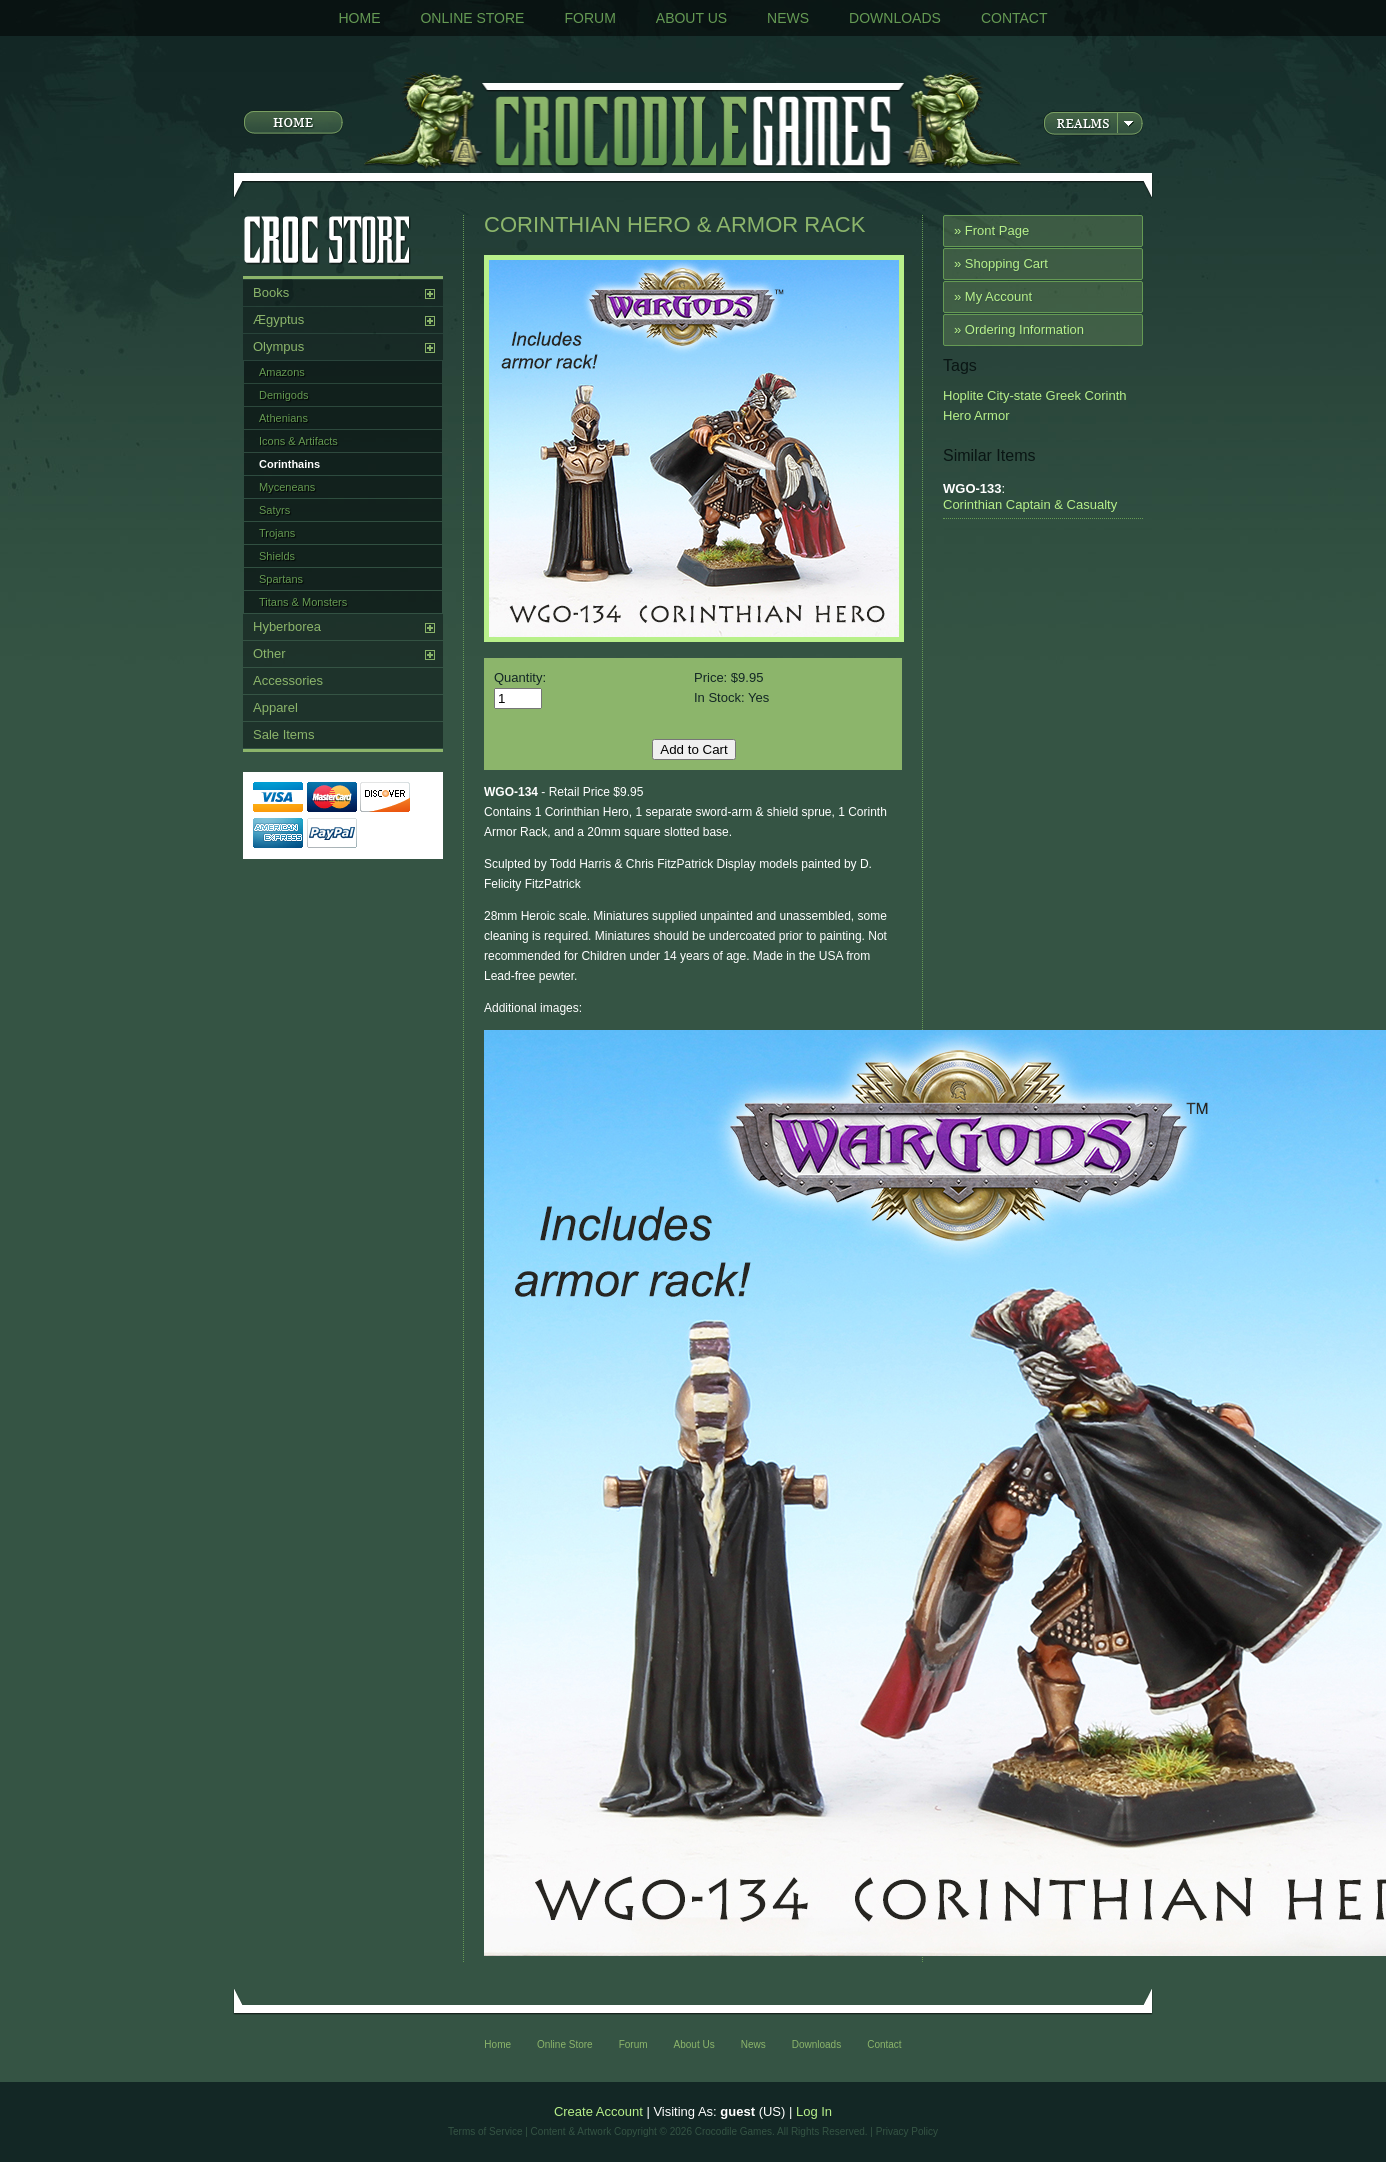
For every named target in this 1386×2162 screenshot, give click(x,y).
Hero (957, 415)
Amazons (282, 372)
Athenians (283, 418)
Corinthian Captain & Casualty (1030, 504)
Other (269, 653)
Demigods (284, 395)
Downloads (895, 18)
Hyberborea (287, 626)
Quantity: (520, 677)
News (788, 18)
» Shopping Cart (1001, 263)
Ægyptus (278, 319)
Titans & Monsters (303, 602)
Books (271, 292)
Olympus (278, 346)
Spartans (281, 579)
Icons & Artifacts (298, 441)
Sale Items (283, 734)
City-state (1012, 395)
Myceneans (287, 487)
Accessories (288, 680)
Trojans (277, 533)
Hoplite (963, 395)
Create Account (598, 2111)
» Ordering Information (1019, 329)
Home (359, 18)
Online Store (472, 18)
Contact (1014, 18)
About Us (691, 18)
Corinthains (289, 464)
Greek (1061, 395)
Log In (814, 2111)
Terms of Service (485, 2131)
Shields (277, 556)
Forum (589, 18)
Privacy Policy (907, 2131)
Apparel (275, 707)
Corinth (1104, 395)
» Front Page (991, 230)
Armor (990, 415)
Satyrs (274, 510)
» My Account (993, 296)
